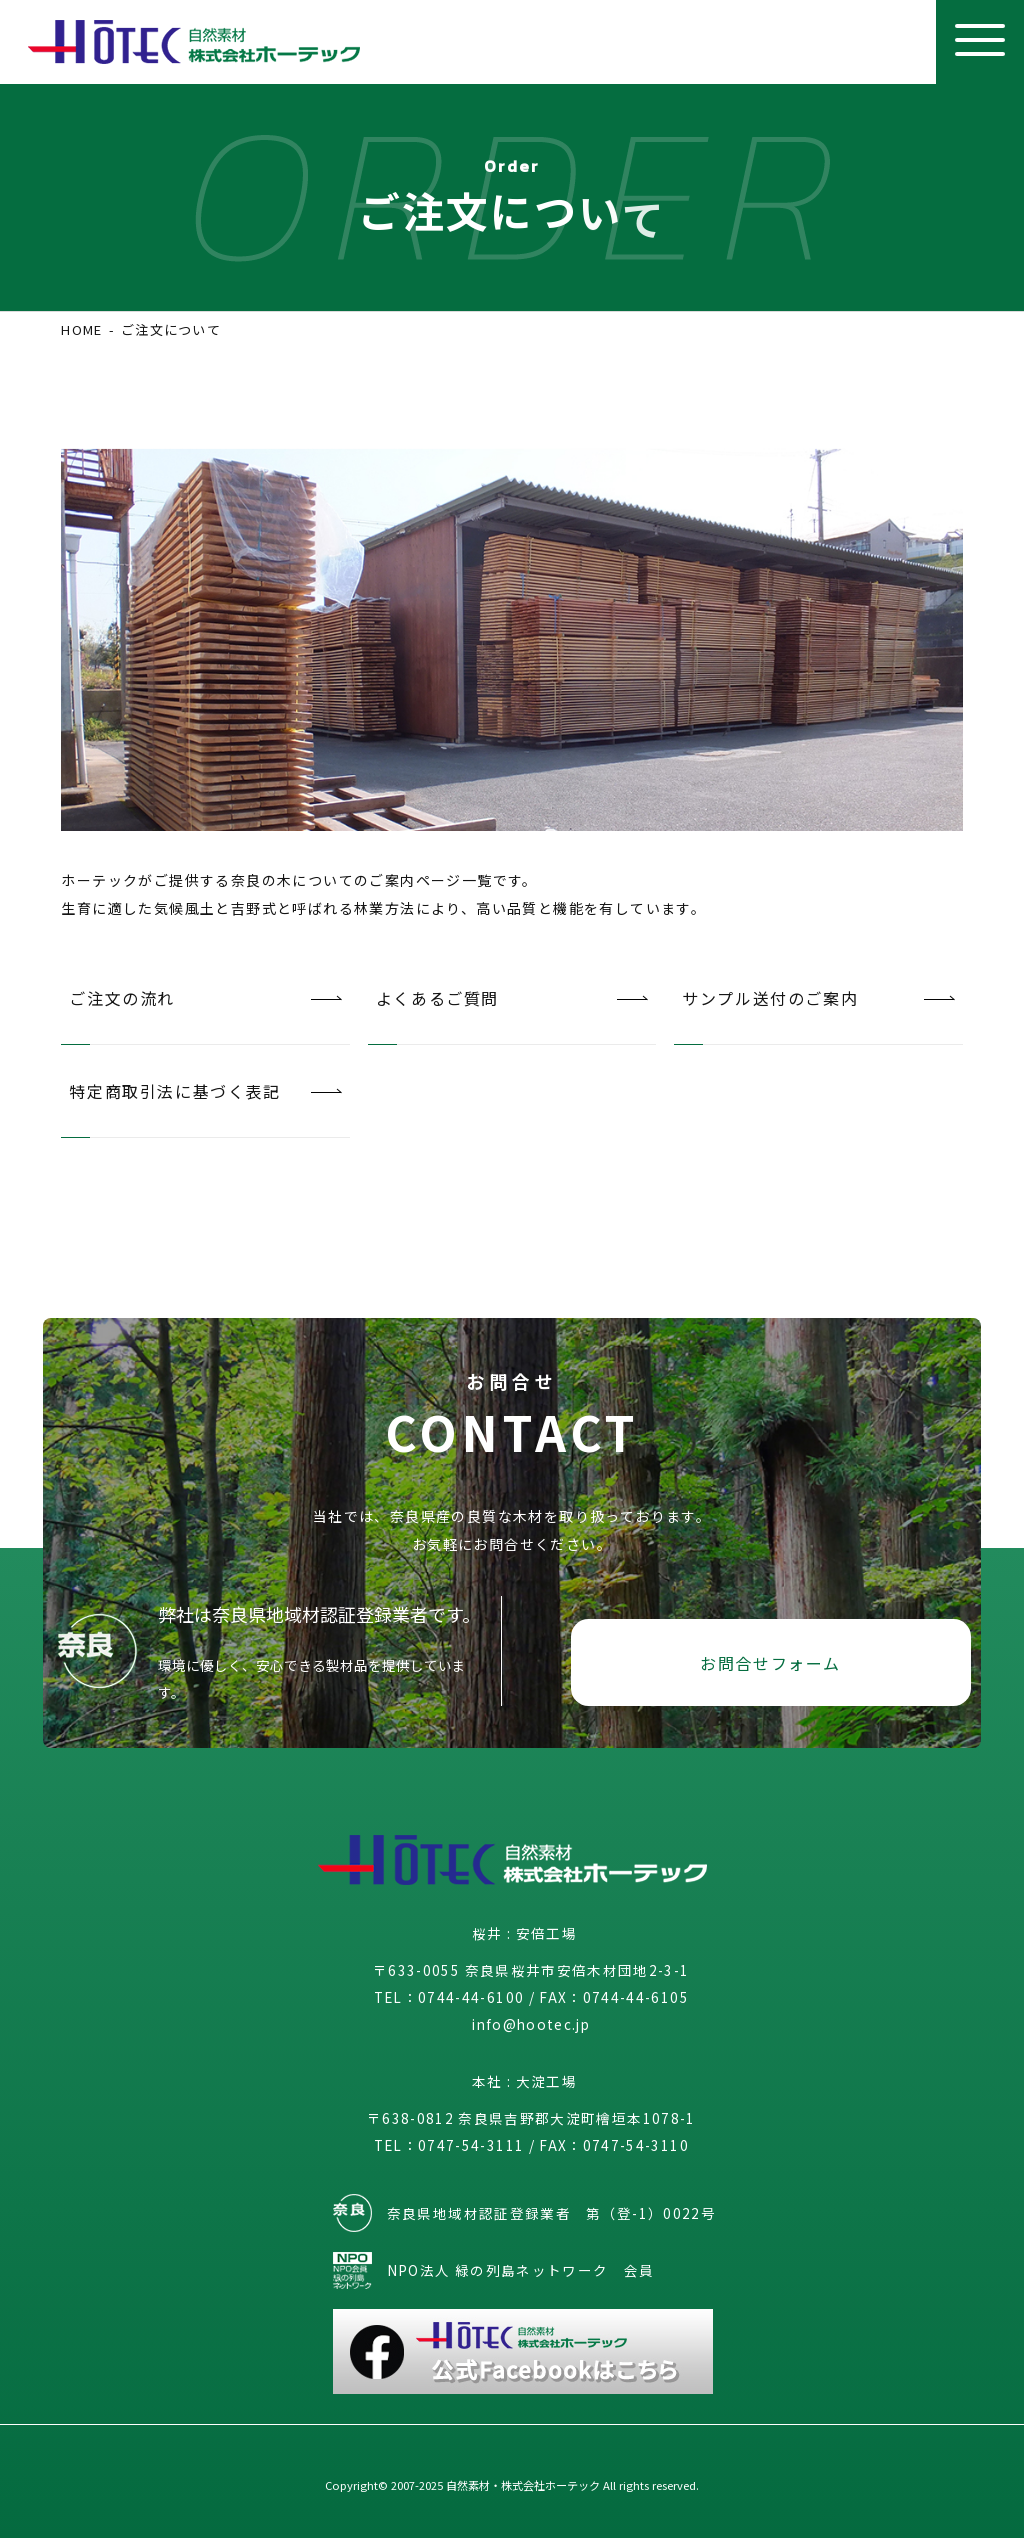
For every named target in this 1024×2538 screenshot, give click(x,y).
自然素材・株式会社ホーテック (523, 2485)
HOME (81, 329)
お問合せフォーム (770, 1663)
